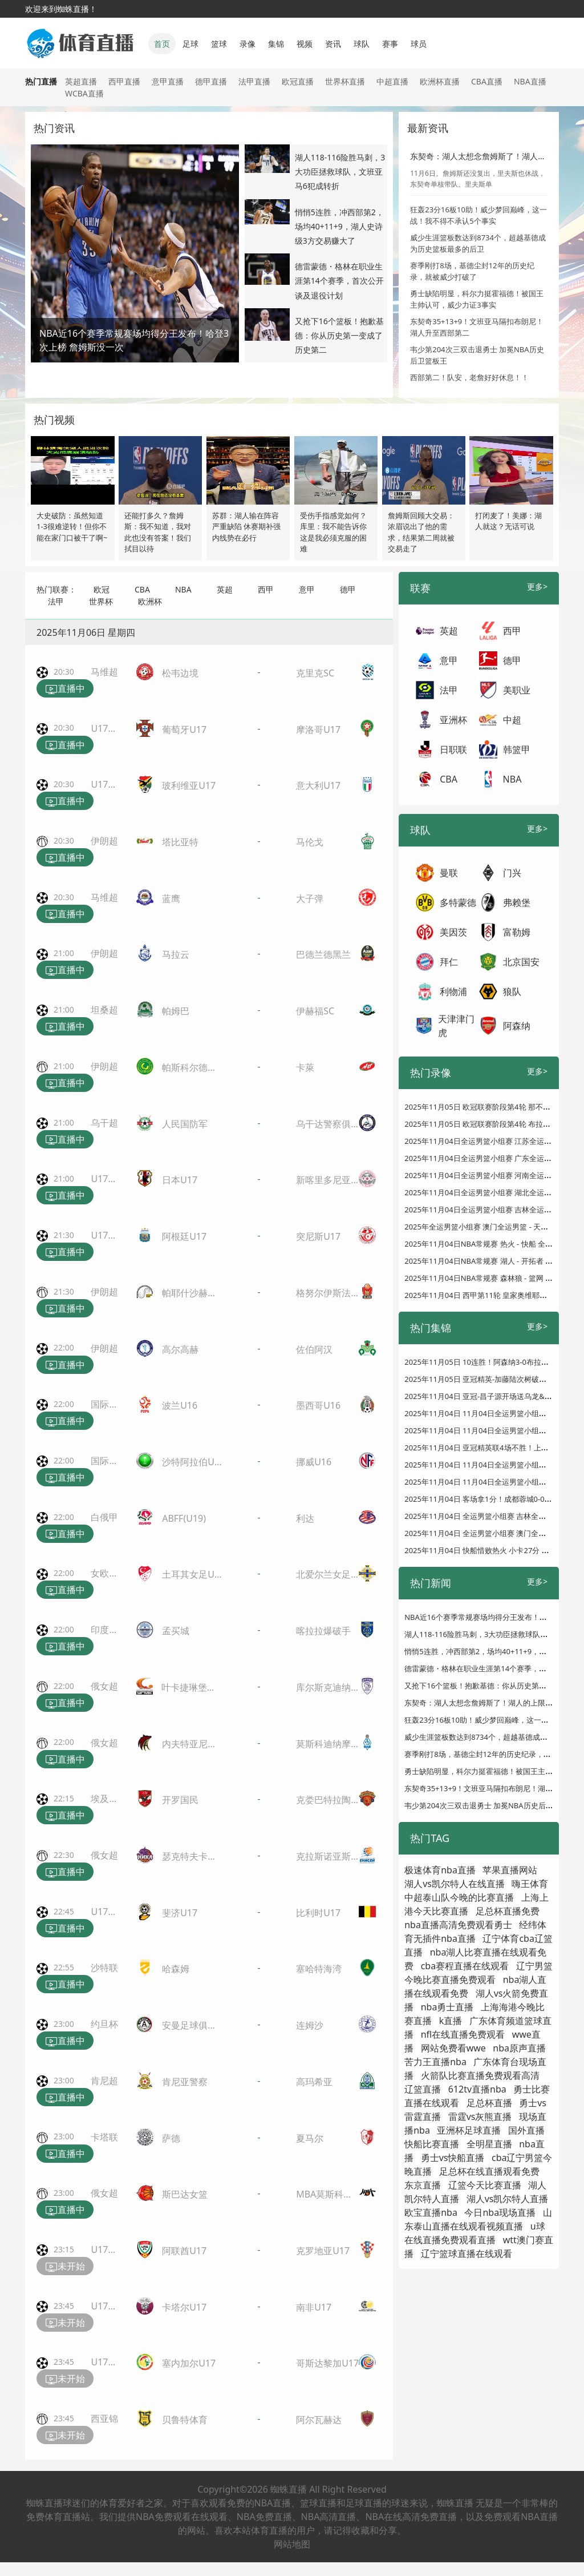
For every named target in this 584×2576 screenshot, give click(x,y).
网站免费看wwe (453, 2048)
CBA (142, 589)
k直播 (451, 2020)
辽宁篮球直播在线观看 (466, 2253)
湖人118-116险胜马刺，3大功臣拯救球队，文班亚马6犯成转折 (340, 171)
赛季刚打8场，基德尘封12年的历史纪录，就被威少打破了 (472, 271)
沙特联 (104, 1967)
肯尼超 (104, 2080)
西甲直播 (124, 81)
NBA (183, 589)
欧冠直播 (298, 81)
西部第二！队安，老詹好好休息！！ (469, 377)
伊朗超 (104, 841)
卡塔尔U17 (184, 2307)
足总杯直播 (489, 2103)
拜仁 (449, 962)
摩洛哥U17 (318, 729)
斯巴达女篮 (185, 2194)
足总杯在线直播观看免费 (489, 2171)
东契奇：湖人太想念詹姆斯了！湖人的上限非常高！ (489, 1703)
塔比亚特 (180, 842)
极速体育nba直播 (440, 1870)
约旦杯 (104, 2024)
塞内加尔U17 (189, 2363)
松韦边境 (180, 673)
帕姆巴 (175, 1011)
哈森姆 (175, 1968)
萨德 (171, 2138)
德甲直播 (211, 81)
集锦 (276, 43)
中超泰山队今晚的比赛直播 (459, 1897)
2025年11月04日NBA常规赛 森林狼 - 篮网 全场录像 (489, 1278)
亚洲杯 (453, 719)
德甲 (348, 589)
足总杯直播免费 (508, 1911)
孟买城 (175, 1630)
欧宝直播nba (430, 2212)
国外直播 (526, 2130)
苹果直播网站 (509, 1870)
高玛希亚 (314, 2081)
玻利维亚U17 (189, 785)
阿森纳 (516, 1025)
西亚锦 (104, 2418)
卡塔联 (104, 2137)
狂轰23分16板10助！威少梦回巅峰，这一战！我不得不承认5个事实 (478, 215)
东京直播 (422, 2185)
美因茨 (453, 932)
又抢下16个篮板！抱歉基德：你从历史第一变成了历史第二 (339, 335)
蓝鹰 (171, 898)
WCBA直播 (84, 93)
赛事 (390, 43)
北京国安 (521, 962)
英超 (225, 589)
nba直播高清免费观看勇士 (458, 1924)
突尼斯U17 (318, 1236)
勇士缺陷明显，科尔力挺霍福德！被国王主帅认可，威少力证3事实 (477, 299)
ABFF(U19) (184, 1518)
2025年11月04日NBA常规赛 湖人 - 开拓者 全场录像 (489, 1261)
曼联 (449, 872)
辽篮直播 (422, 2089)
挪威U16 (313, 1462)
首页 (162, 43)
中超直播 (392, 81)
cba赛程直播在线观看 (465, 1966)
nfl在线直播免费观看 (463, 2034)
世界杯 (101, 601)
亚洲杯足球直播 (469, 2130)
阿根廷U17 (184, 1236)
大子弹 (309, 898)
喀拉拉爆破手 (323, 1630)
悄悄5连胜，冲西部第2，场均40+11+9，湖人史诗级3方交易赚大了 (339, 226)
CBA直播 (486, 81)
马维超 (104, 672)
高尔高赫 (180, 1349)
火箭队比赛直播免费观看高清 (480, 2075)
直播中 (65, 689)
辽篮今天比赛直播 (484, 2185)
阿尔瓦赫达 (319, 2419)
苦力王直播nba (435, 2061)
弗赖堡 (516, 902)
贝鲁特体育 (185, 2419)
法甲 (56, 601)
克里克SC (315, 673)
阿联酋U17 (184, 2250)
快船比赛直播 (431, 2144)
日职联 (453, 749)
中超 (512, 719)
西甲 (266, 589)
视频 (305, 43)
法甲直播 (254, 81)
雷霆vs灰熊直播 (480, 2116)
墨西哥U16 (318, 1405)
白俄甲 (104, 1517)
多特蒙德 (458, 902)
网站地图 (292, 2544)
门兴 (512, 872)
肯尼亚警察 (185, 2081)
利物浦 (453, 991)
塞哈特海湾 (319, 1968)
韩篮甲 (516, 749)
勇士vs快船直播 (453, 2157)
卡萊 (305, 1067)
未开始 (65, 2266)
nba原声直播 (519, 2048)
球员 (419, 43)
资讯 (333, 43)
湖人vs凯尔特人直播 (508, 2198)
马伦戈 (309, 842)
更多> (537, 586)
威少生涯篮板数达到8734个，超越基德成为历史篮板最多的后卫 (478, 243)
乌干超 (104, 1122)
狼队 (512, 991)
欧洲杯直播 (440, 81)
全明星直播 (489, 2144)
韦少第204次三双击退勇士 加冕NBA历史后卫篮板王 (489, 1805)
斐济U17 (179, 1912)
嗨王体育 (530, 1883)
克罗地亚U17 (323, 2250)
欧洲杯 (150, 601)
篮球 (219, 43)
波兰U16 (179, 1405)
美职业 (516, 690)
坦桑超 (104, 1009)
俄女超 (104, 1686)
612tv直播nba (477, 2089)
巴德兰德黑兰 (323, 954)
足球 (190, 43)
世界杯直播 (345, 81)
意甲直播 (168, 81)
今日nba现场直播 (500, 2212)
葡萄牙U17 (184, 729)
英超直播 (81, 81)
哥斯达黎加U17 (327, 2363)
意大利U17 (318, 785)
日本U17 (179, 1180)
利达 (305, 1518)
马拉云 (175, 954)
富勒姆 (516, 932)
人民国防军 (185, 1124)
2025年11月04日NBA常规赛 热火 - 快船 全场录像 (485, 1244)
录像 (248, 43)
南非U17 (313, 2307)
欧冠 (102, 589)
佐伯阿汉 (314, 1349)
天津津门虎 (456, 1026)
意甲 (307, 589)
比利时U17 (318, 1912)
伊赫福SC (315, 1011)
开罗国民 (180, 1799)
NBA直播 (530, 81)
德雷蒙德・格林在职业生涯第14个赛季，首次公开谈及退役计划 (339, 280)
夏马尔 (309, 2138)
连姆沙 (309, 2025)
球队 (362, 43)
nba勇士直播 (447, 2007)
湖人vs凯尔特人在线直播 (454, 1883)
